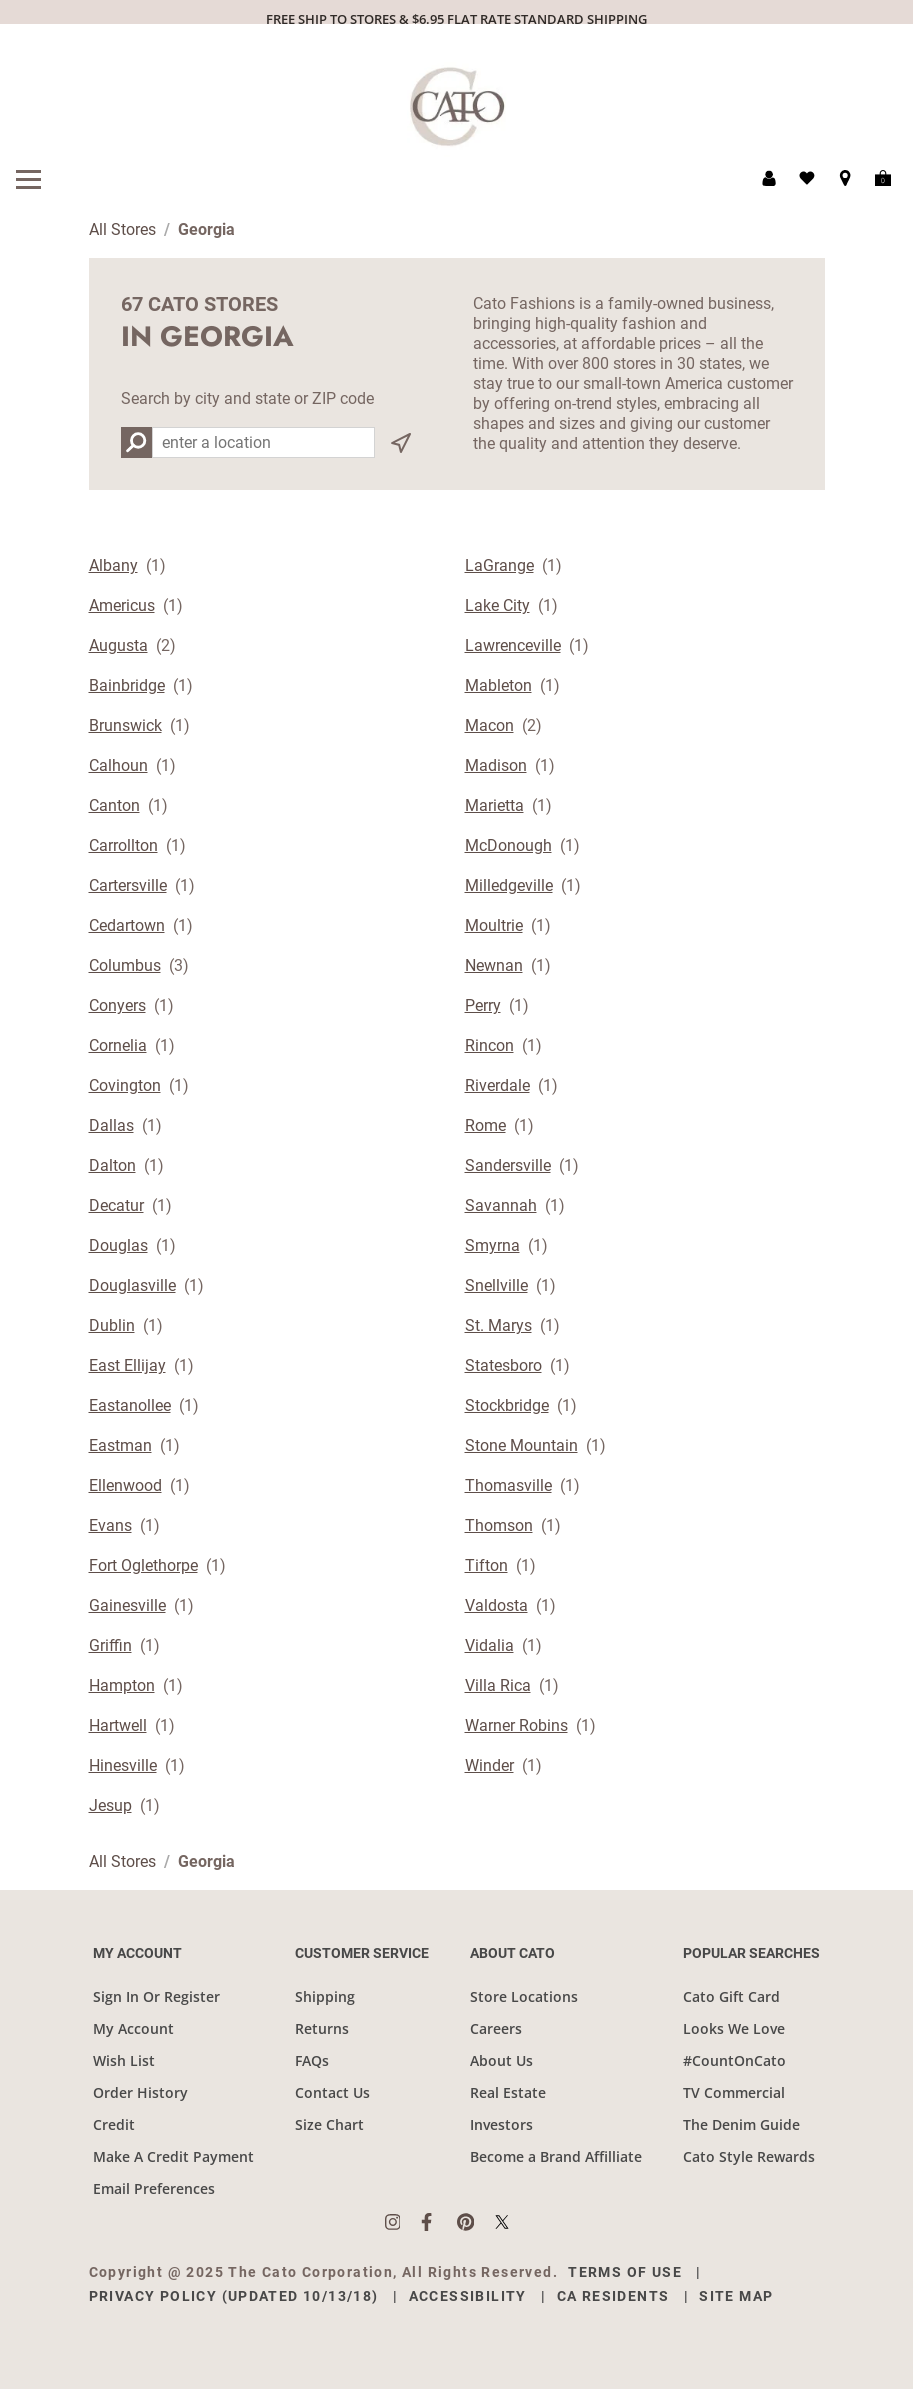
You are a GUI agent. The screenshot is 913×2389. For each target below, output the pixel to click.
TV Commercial (734, 2092)
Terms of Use (625, 2272)
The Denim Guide (741, 2124)
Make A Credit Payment (173, 2156)
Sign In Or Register (156, 1996)
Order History (140, 2092)
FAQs (312, 2060)
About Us (501, 2060)
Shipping (325, 1996)
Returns (322, 2028)
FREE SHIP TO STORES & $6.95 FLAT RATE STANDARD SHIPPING (456, 19)
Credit (114, 2124)
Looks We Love (734, 2028)
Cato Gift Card (731, 1996)
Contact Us (332, 2092)
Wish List (124, 2060)
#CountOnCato (734, 2060)
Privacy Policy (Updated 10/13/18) (234, 2296)
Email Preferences (154, 2188)
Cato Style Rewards (749, 2156)
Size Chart (329, 2124)
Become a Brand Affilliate (556, 2156)
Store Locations (524, 1996)
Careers (496, 2028)
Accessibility (468, 2296)
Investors (501, 2124)
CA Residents (613, 2296)
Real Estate (508, 2092)
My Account (133, 2028)
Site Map (736, 2296)
